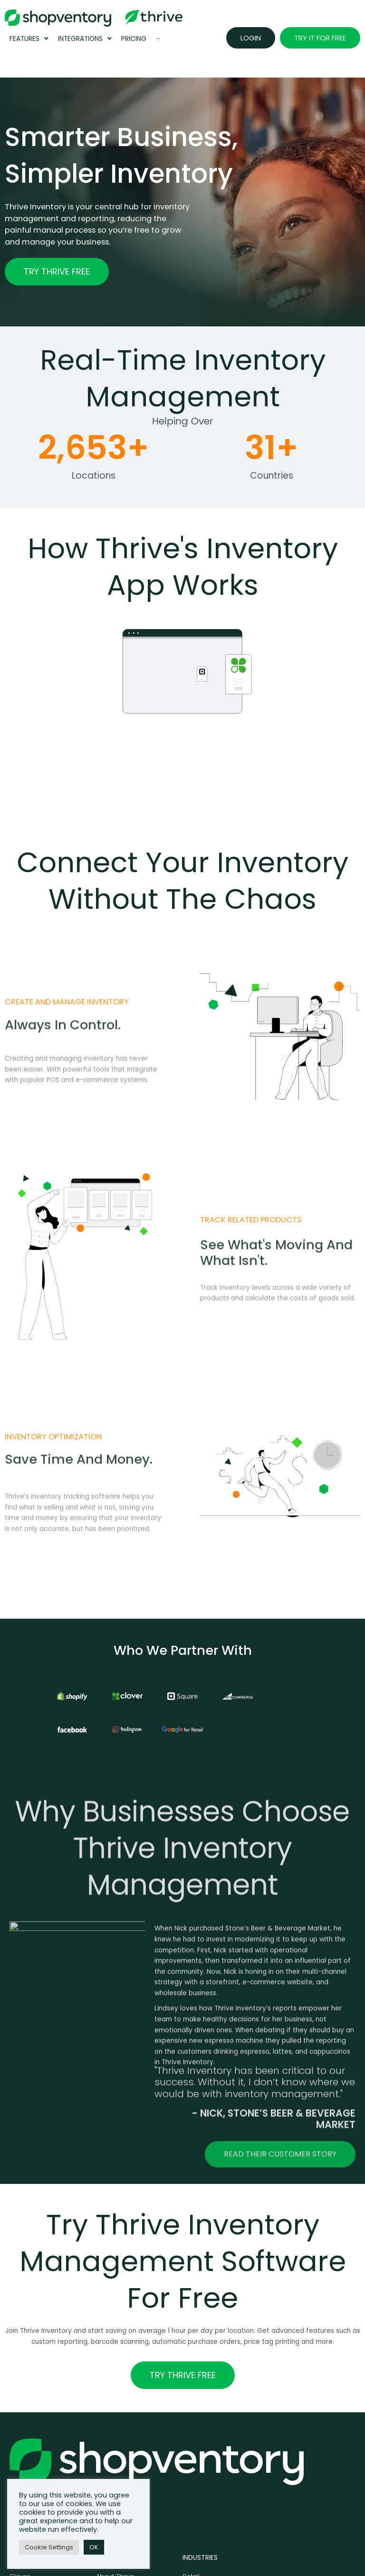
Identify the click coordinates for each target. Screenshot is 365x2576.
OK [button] (93, 2547)
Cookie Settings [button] (49, 2547)
